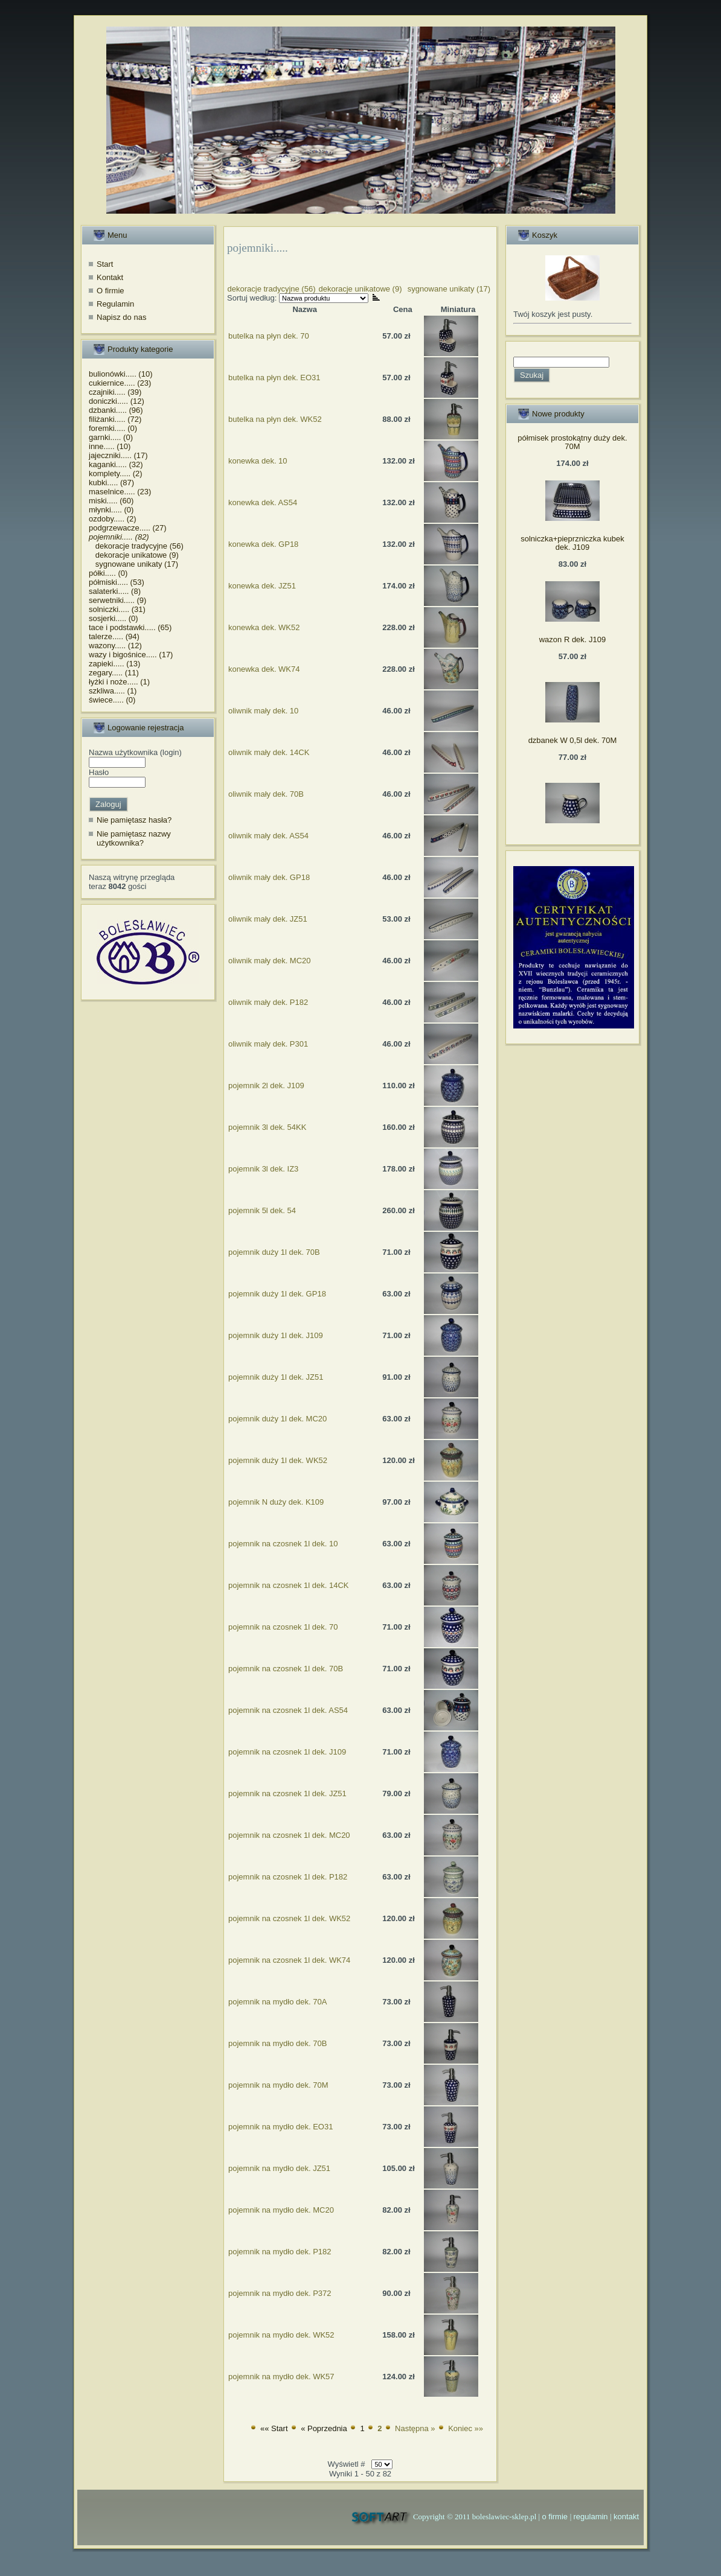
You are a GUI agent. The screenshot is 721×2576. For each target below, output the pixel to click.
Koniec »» (465, 2428)
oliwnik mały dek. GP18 (269, 877)
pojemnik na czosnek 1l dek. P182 (287, 1876)
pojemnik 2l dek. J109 (266, 1085)
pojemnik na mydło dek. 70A (277, 2001)
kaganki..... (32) (116, 464)
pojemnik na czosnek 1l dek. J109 (287, 1751)
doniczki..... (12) (116, 401)
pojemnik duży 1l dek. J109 (275, 1335)
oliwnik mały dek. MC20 (269, 960)
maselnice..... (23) (120, 491)
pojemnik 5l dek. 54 (262, 1210)
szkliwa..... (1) (112, 690)
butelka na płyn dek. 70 (268, 335)
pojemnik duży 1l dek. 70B (274, 1252)
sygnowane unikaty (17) (133, 564)
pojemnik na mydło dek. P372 (280, 2293)
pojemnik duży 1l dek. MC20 (277, 1418)
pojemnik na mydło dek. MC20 (281, 2209)
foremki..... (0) (113, 428)
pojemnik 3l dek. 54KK (267, 1127)
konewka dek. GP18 (263, 544)
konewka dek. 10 (257, 460)
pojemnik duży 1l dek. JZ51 (276, 1377)
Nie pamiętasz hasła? (134, 819)
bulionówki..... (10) (121, 373)
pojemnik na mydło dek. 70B (277, 2043)
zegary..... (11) (114, 672)
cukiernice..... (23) (120, 382)
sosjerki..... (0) (113, 618)
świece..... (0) (112, 699)
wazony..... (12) (115, 645)
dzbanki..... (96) (116, 410)
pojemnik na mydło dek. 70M (278, 2085)
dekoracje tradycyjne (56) (136, 545)
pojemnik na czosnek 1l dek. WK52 (289, 1918)
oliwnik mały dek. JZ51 (267, 918)
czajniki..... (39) (115, 392)
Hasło (99, 772)
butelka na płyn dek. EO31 (274, 377)
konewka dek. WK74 (264, 669)
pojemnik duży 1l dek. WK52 (277, 1460)
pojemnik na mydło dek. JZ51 (279, 2168)
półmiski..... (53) (116, 582)
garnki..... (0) (111, 437)
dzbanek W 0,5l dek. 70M (572, 740)
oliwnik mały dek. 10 (263, 710)
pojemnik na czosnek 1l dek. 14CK (288, 1585)
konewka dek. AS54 (262, 502)
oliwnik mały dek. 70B (266, 794)
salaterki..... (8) (115, 591)
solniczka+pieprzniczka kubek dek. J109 (572, 543)
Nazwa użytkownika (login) (135, 752)
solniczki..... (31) (117, 609)
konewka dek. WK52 (264, 627)
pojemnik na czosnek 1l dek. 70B (285, 1668)
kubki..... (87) (111, 482)
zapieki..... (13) (114, 663)
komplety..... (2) (116, 473)
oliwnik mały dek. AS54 (268, 835)
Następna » (415, 2428)
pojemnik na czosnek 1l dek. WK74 (289, 1960)
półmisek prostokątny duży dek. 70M (572, 442)
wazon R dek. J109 (572, 639)
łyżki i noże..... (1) (119, 681)
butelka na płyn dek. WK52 (275, 419)
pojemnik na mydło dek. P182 (280, 2251)
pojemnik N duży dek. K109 (276, 1501)
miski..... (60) (111, 500)
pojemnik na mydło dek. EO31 (280, 2126)
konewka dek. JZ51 (262, 585)
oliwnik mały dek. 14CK (268, 752)
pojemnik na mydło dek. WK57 (281, 2376)
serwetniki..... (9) (117, 600)
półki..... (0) (108, 573)
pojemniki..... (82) (119, 536)
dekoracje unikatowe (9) (134, 555)
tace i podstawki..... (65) (130, 627)
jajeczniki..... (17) (118, 455)
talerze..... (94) (114, 636)
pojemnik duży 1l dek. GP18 (277, 1293)
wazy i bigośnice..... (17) (131, 654)
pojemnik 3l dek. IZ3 (263, 1168)
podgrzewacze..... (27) (128, 527)
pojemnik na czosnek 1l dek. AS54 (288, 1710)
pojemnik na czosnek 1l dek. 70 (283, 1626)
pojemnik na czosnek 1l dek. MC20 (289, 1835)
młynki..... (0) (111, 509)
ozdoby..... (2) (112, 518)
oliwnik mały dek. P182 (268, 1002)
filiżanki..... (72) (115, 419)
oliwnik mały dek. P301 (268, 1043)
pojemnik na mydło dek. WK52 (281, 2334)
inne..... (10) (109, 446)
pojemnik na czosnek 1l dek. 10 (283, 1543)
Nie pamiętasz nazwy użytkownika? (134, 838)
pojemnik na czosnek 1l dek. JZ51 (287, 1793)
